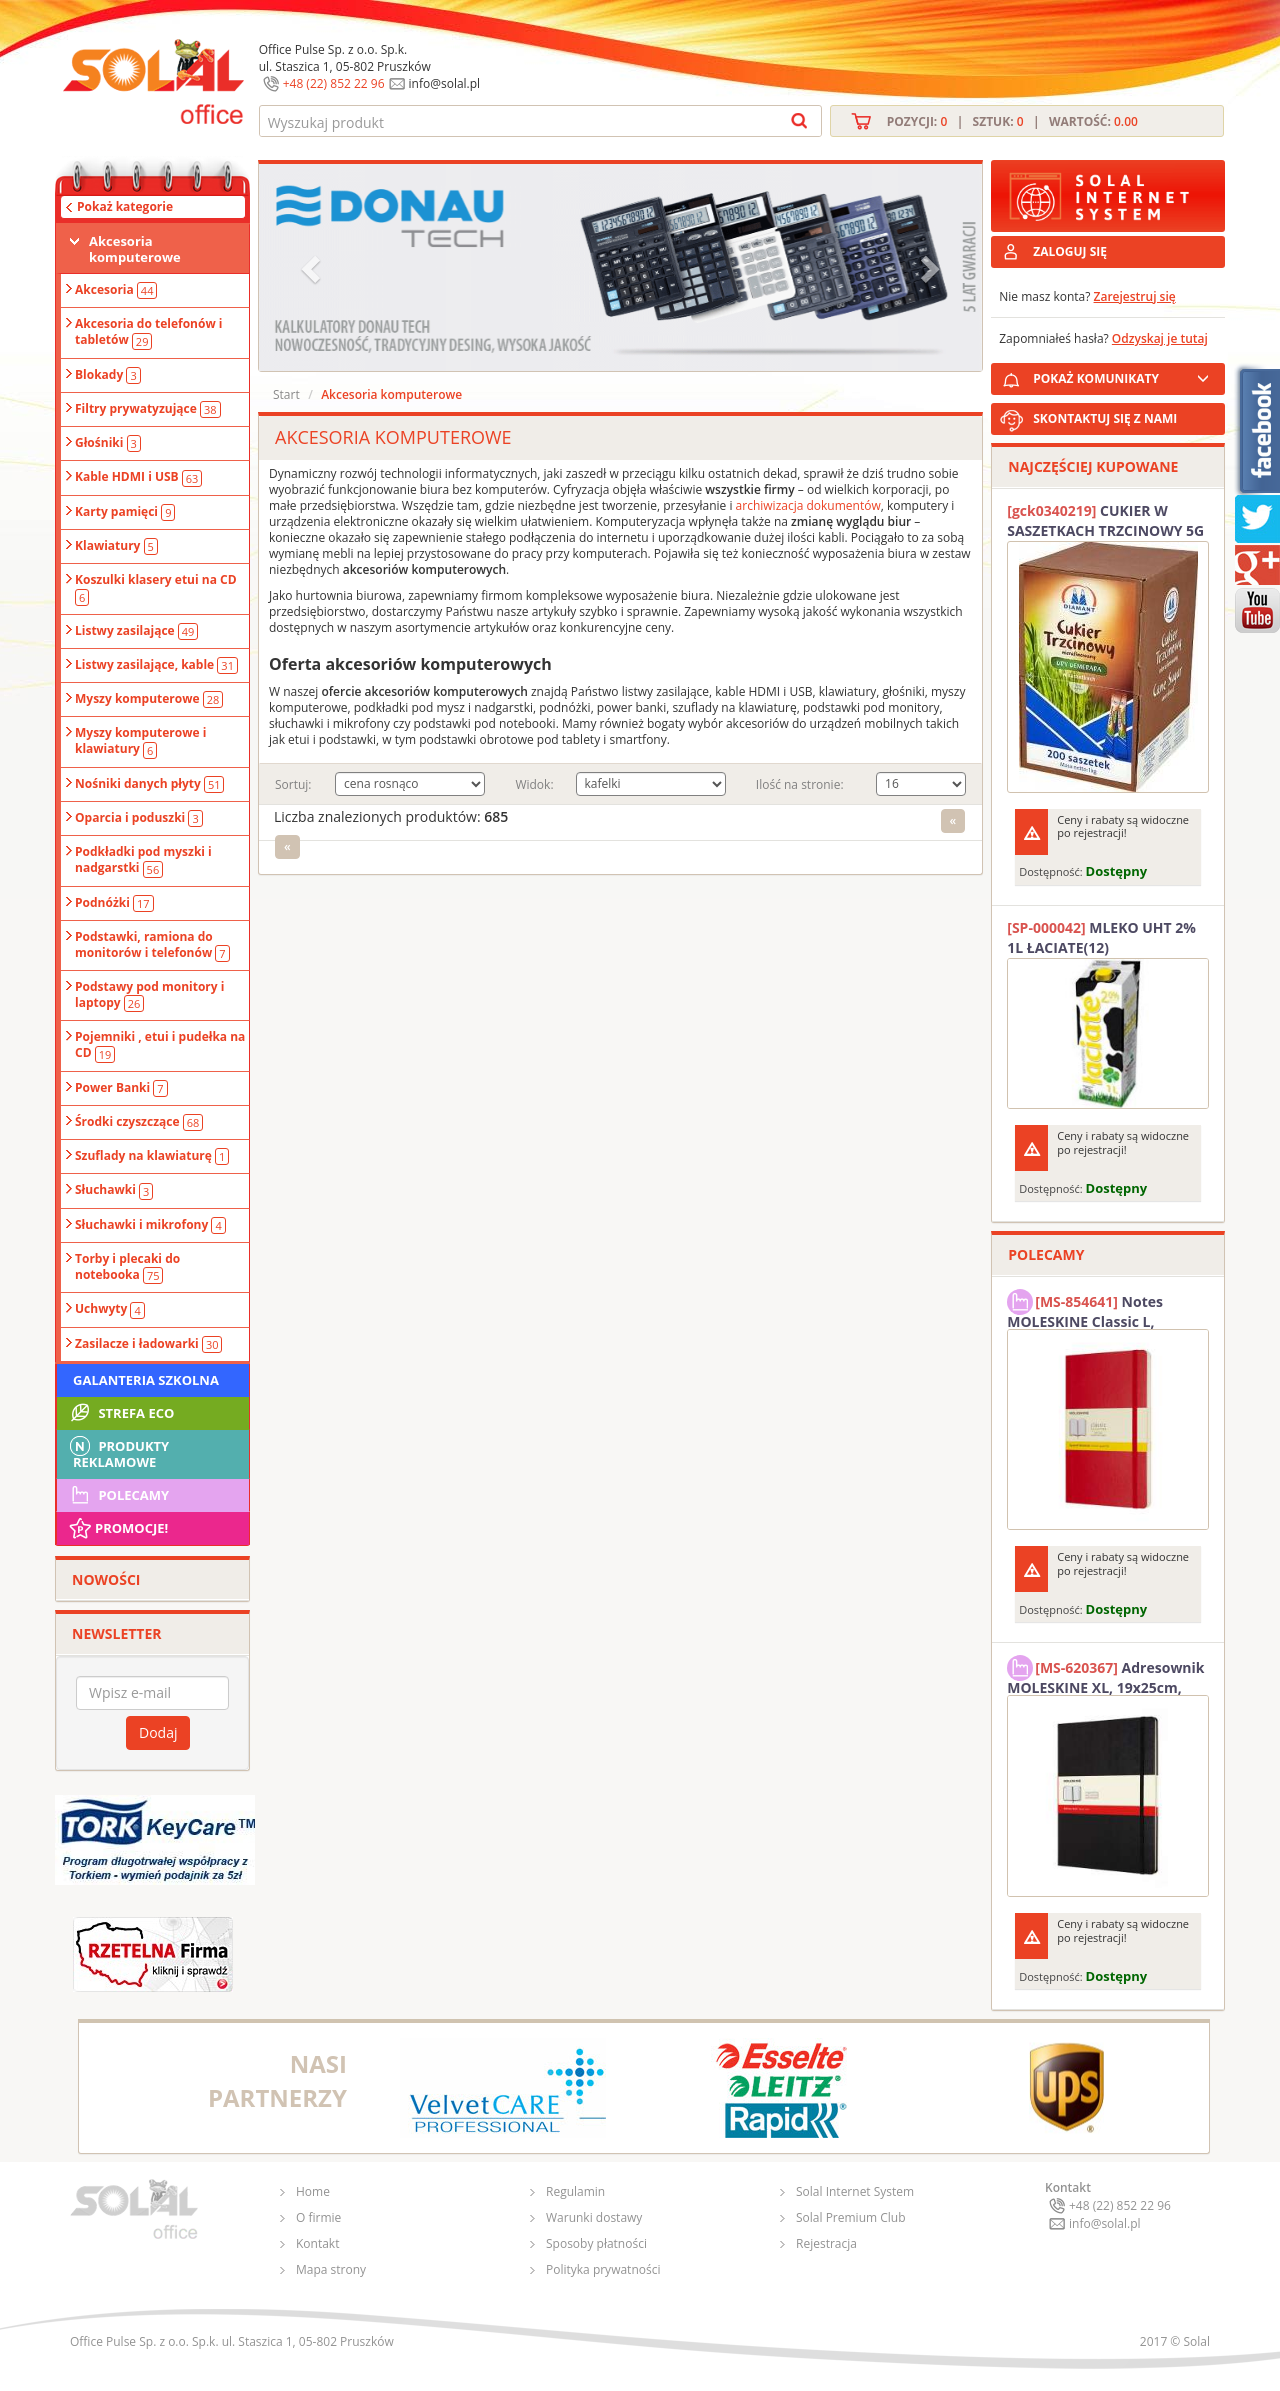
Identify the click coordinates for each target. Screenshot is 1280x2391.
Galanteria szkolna (146, 1380)
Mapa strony (331, 2269)
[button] (313, 267)
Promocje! (117, 1528)
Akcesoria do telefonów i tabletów (149, 332)
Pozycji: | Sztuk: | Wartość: (1012, 121)
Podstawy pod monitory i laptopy (149, 995)
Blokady (108, 375)
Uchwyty (110, 1309)
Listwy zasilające (136, 631)
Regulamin (575, 2191)
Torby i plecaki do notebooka (127, 1267)
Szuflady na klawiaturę (152, 1156)
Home (313, 2191)
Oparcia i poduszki (139, 818)
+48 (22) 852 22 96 (334, 83)
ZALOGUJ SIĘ (1070, 251)
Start (286, 394)
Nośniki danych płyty (149, 784)
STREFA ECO (120, 1413)
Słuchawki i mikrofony (150, 1225)
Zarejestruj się (1135, 296)
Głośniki (108, 443)
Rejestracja (826, 2243)
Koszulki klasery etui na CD (156, 588)
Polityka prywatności (603, 2269)
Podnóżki (114, 903)
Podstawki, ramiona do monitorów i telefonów (152, 945)
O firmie (318, 2217)
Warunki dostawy (594, 2217)
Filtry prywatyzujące (148, 409)
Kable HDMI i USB (138, 477)
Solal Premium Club (851, 2217)
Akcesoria (116, 290)
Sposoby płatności (596, 2243)
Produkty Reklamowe (118, 1452)
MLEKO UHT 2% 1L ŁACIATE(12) (1101, 937)
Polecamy (118, 1495)
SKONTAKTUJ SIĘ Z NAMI (1105, 418)
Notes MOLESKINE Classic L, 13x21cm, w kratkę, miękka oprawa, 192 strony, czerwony (1102, 1309)
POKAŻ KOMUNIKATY (1125, 375)
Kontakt (317, 2243)
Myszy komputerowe (149, 699)
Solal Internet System (855, 2191)
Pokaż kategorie (125, 206)
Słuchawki (114, 1190)
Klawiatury (116, 546)
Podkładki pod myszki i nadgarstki (143, 860)
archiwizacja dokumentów (808, 505)
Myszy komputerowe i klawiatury (140, 741)
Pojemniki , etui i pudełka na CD (160, 1045)
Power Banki (121, 1088)
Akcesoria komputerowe (135, 249)
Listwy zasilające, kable (156, 665)
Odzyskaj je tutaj (1160, 338)
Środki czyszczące (139, 1122)
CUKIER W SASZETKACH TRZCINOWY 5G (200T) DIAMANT (1105, 521)
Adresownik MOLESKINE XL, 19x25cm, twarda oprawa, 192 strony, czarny (1105, 1675)
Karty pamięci (125, 512)
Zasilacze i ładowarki (148, 1344)
